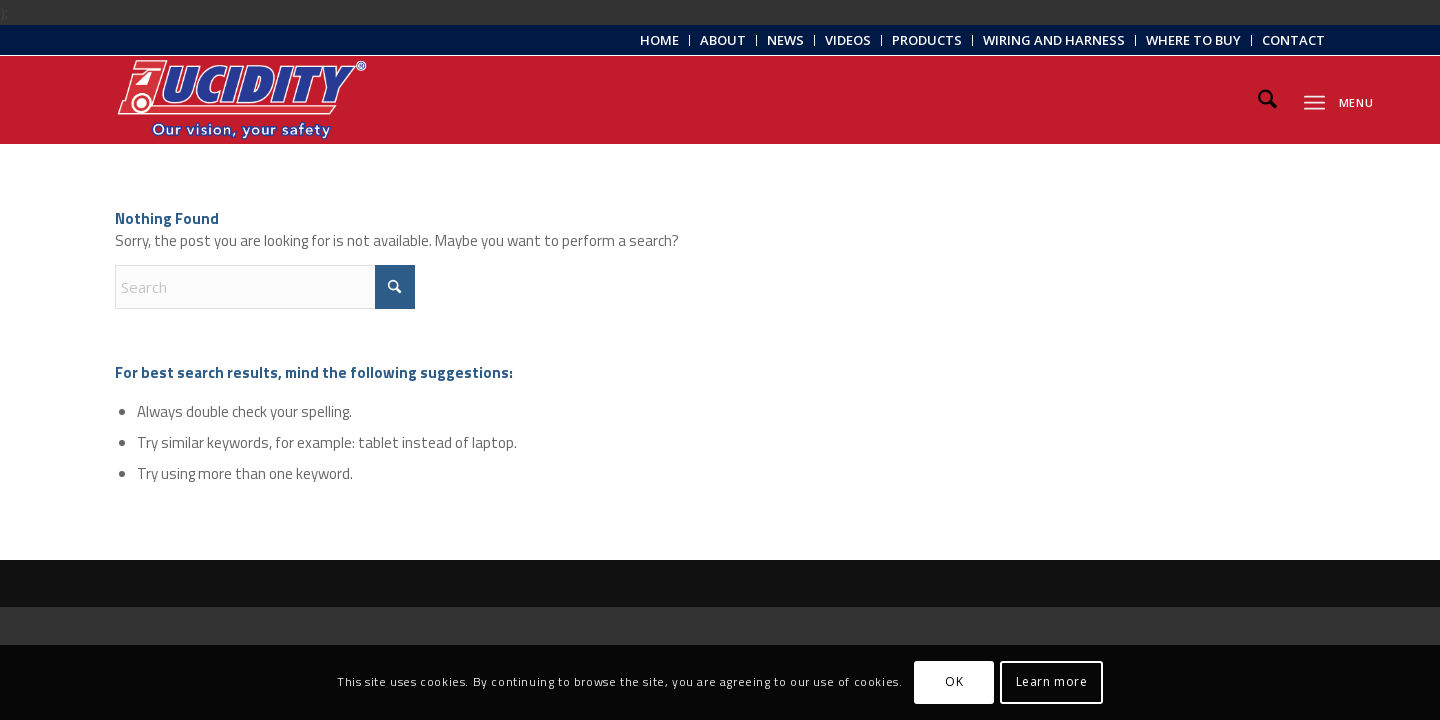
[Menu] (1314, 99)
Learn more (1052, 681)
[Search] (1267, 100)
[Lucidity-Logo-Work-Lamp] (242, 100)
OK (954, 681)
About (723, 40)
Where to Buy (1193, 40)
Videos (848, 40)
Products (927, 40)
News (785, 40)
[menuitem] (660, 40)
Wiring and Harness (1054, 40)
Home (659, 40)
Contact (1293, 40)
